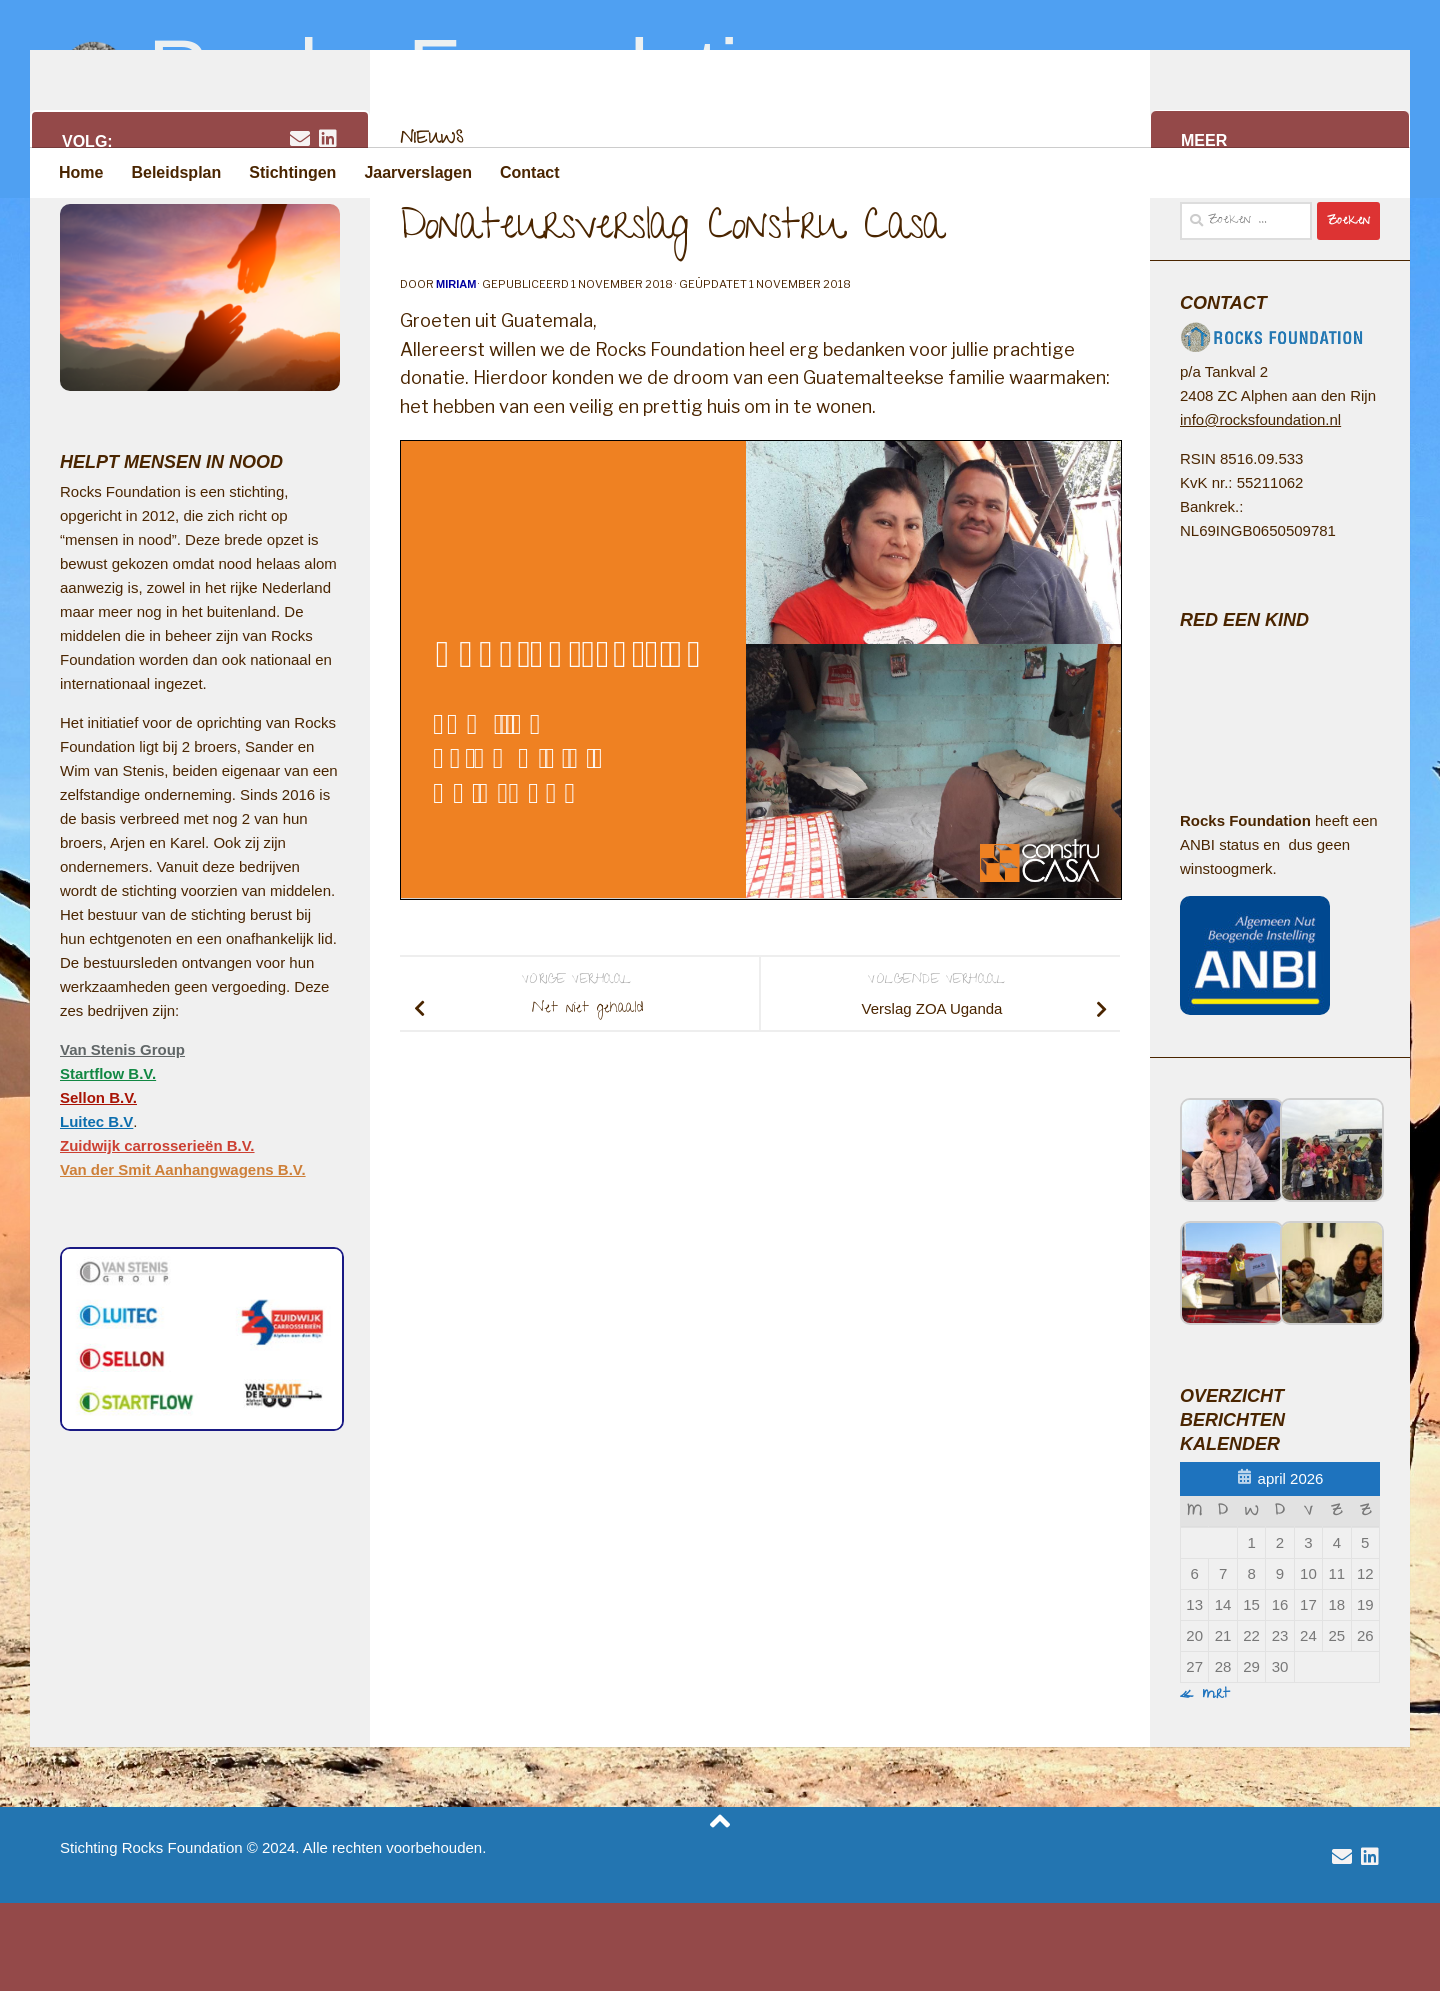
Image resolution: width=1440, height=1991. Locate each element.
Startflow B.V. (108, 1161)
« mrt (1205, 1783)
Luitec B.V (96, 1209)
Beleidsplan (176, 172)
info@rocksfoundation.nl (1260, 507)
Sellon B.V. (98, 1185)
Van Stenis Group (122, 1137)
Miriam (456, 372)
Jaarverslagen (418, 172)
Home (81, 172)
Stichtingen (292, 172)
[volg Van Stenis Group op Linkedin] (328, 227)
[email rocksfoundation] (300, 227)
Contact (530, 172)
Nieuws (432, 228)
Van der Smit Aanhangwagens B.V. (183, 1257)
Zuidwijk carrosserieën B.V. (157, 1233)
